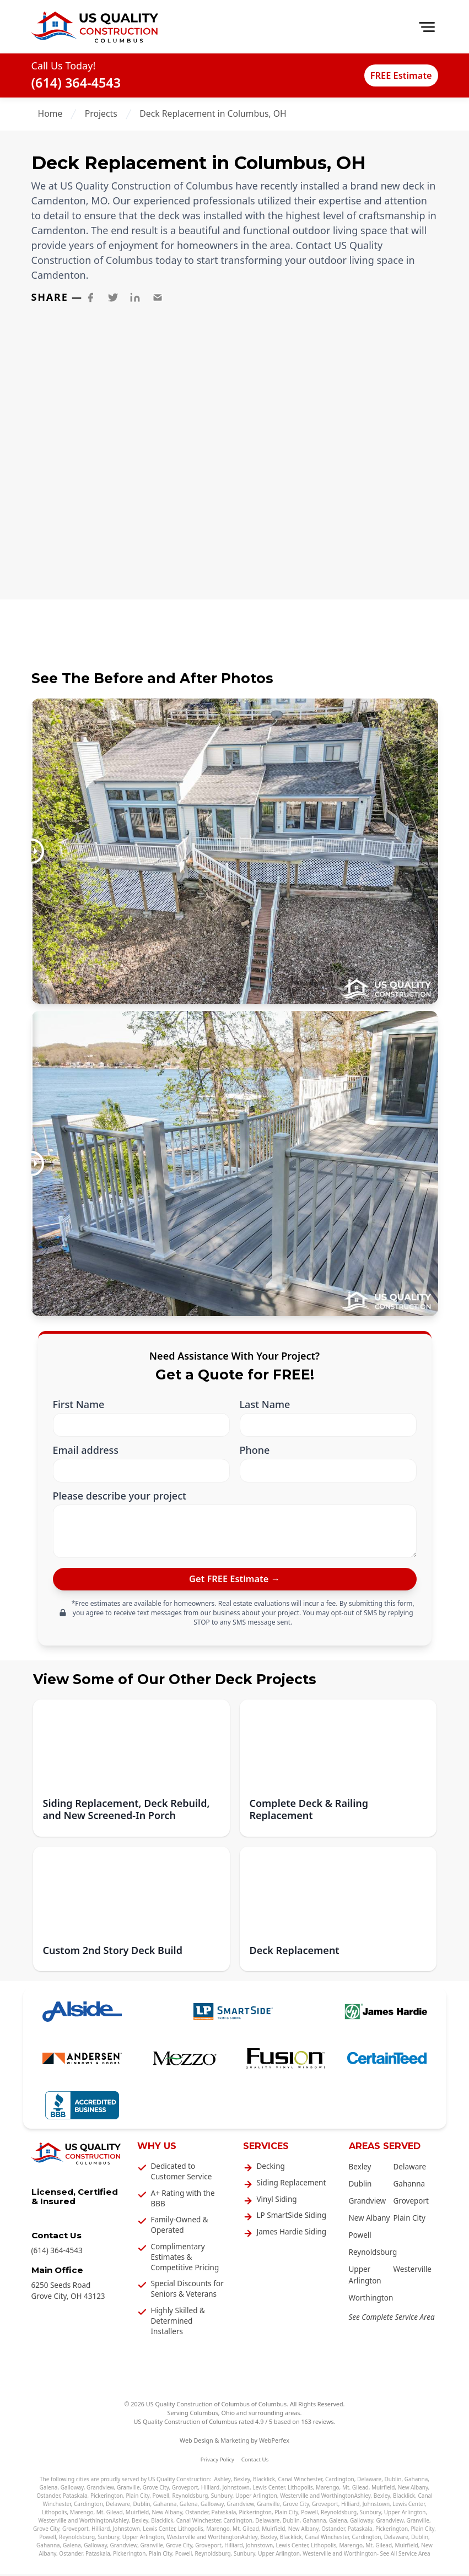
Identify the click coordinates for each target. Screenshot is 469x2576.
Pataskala (75, 2498)
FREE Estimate (391, 75)
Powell (360, 2237)
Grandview (367, 2203)
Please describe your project (119, 1496)
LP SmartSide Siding (291, 2217)
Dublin (360, 2186)
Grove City (156, 2489)
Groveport (411, 2203)
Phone (255, 1450)
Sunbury (222, 2498)
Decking (271, 2168)
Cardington (339, 2481)
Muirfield (383, 2489)
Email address (85, 1450)
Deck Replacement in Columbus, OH (212, 113)
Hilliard (210, 2489)
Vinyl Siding (277, 2201)
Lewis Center (268, 2489)
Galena (49, 2489)
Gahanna (409, 2186)
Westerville (412, 2272)
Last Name (265, 1404)
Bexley (360, 2169)
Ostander (48, 2498)
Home (50, 113)
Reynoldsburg (373, 2254)
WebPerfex (274, 2442)
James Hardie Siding (292, 2234)
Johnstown (235, 2489)
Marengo (327, 2489)
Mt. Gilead (355, 2489)
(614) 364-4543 (76, 82)
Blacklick (264, 2481)
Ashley (222, 2481)
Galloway (72, 2489)
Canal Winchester (300, 2481)
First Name (79, 1404)
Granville (128, 2489)
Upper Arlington (256, 2498)
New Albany (369, 2220)
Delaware (410, 2169)
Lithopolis (300, 2489)
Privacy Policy (217, 2461)
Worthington (371, 2300)
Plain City (409, 2220)
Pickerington (106, 2498)
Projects (101, 113)
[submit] (235, 1580)
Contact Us (254, 2461)
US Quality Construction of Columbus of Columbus (216, 2406)
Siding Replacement (291, 2185)
